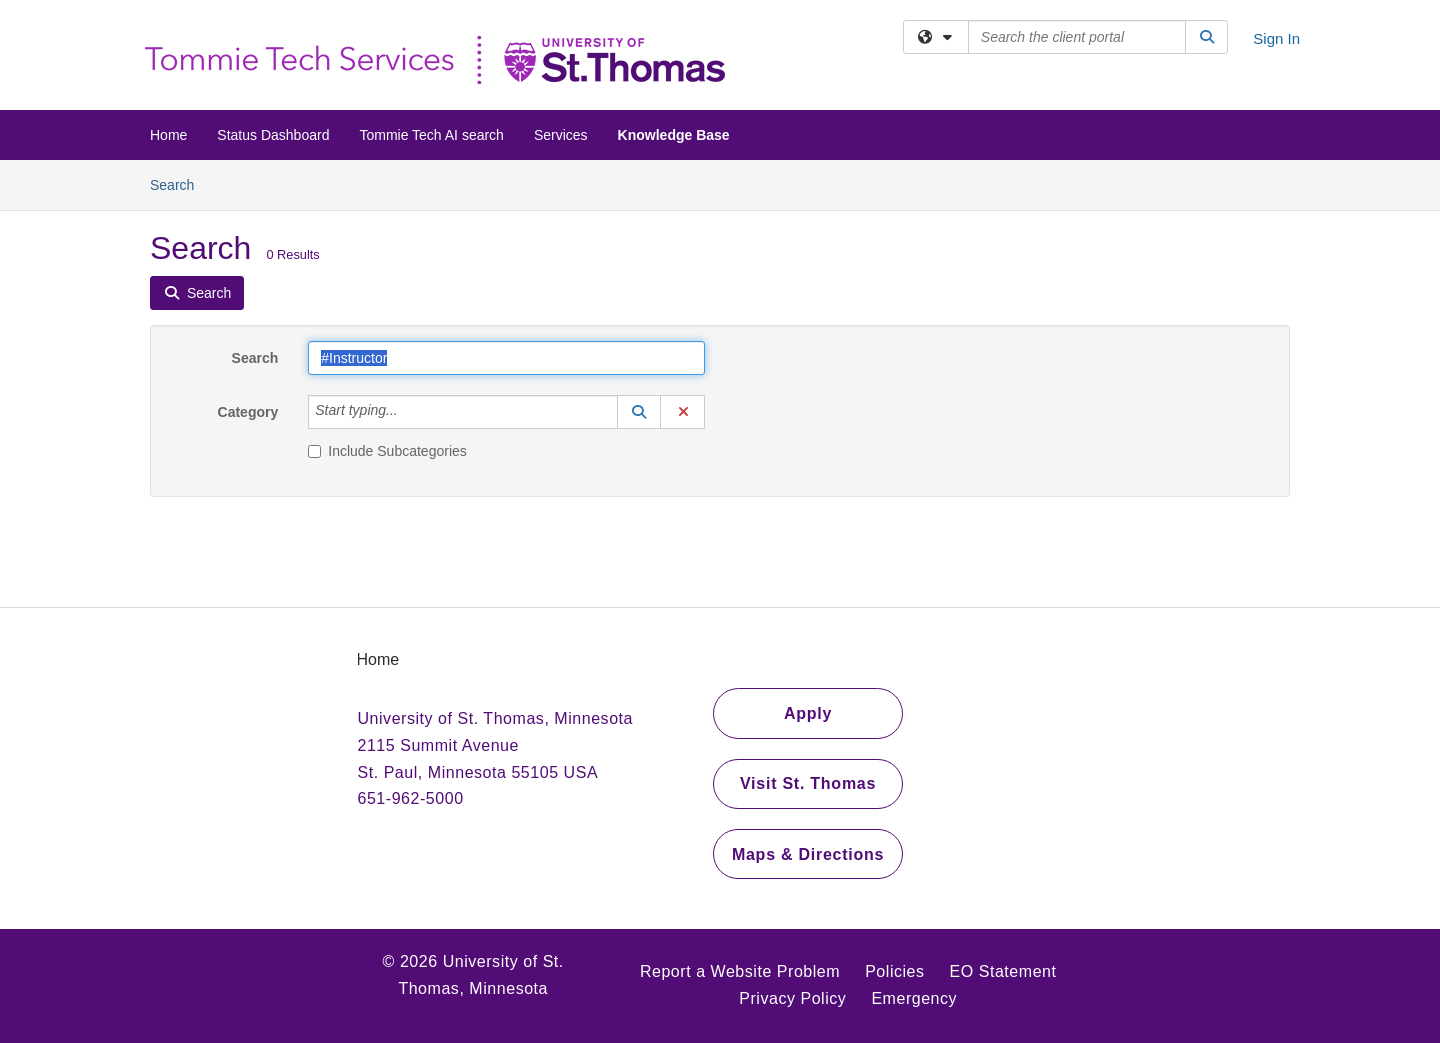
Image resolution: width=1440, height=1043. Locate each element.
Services (561, 135)
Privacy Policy (792, 998)
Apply (808, 713)
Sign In (1276, 38)
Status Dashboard (273, 135)
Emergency (914, 998)
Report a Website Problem (740, 971)
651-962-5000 (411, 798)
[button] (639, 412)
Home (168, 135)
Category (248, 412)
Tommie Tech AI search (431, 135)
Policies (894, 971)
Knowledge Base (674, 135)
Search (179, 183)
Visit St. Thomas (808, 783)
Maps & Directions (808, 854)
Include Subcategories (387, 451)
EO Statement (1003, 971)
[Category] (409, 412)
